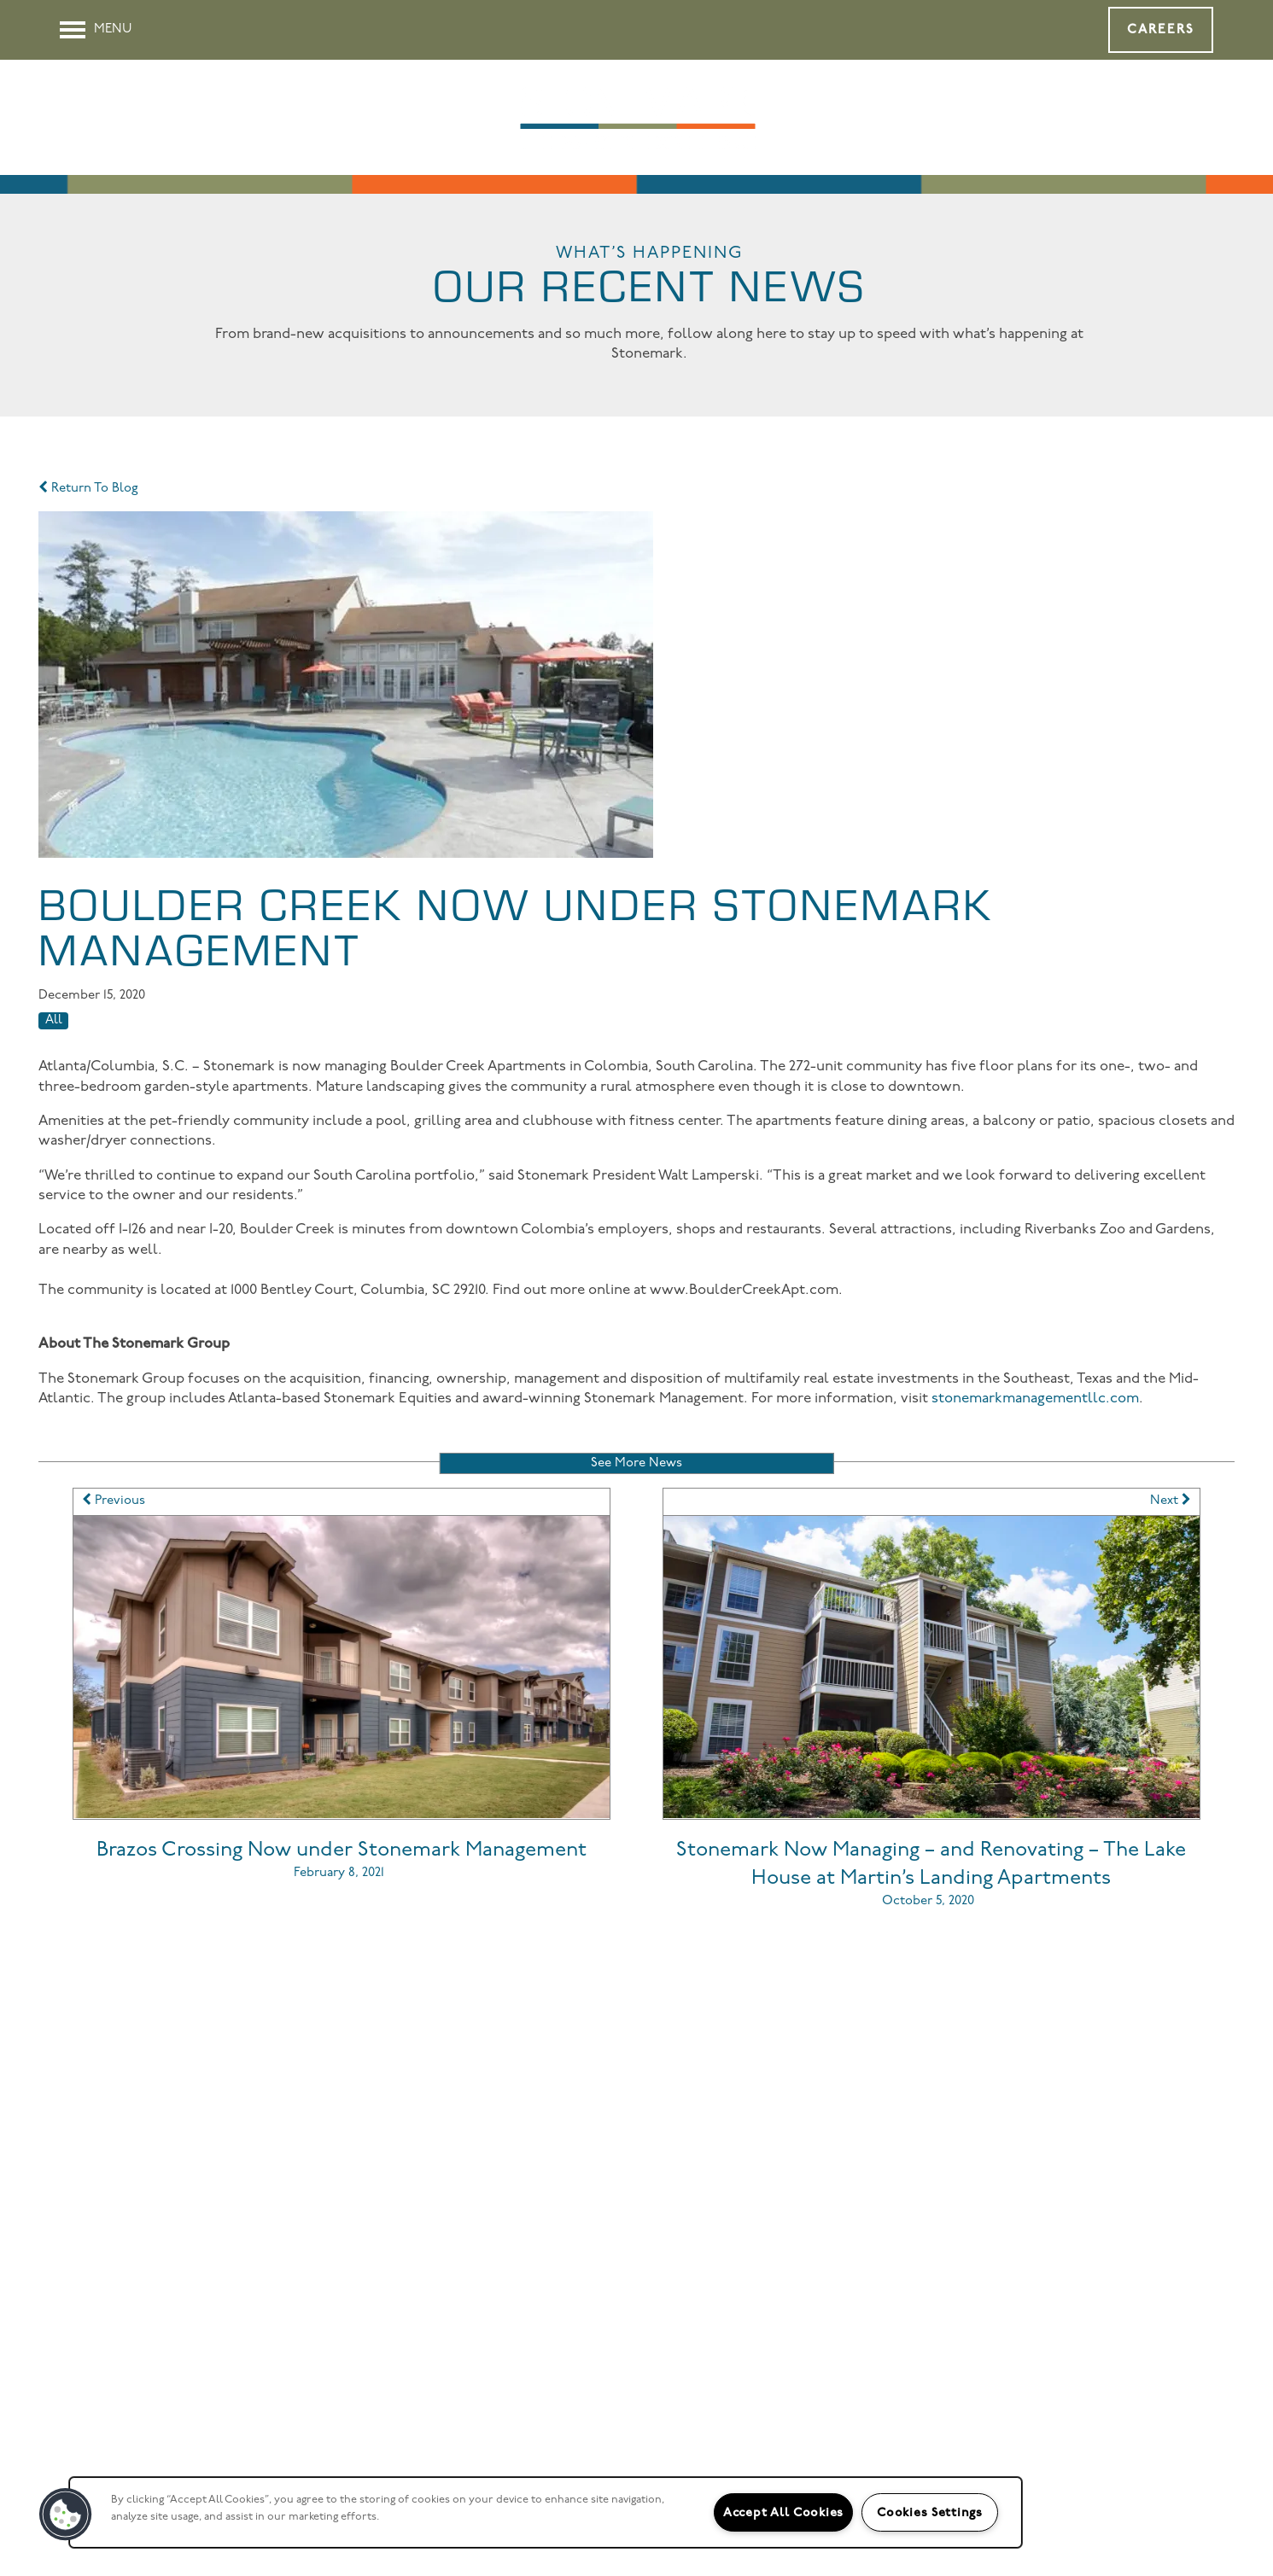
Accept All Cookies (783, 2512)
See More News (636, 1463)
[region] (545, 2512)
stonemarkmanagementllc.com (1035, 1398)
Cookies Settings (930, 2512)
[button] (1160, 30)
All (53, 1020)
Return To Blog (88, 488)
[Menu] (96, 30)
